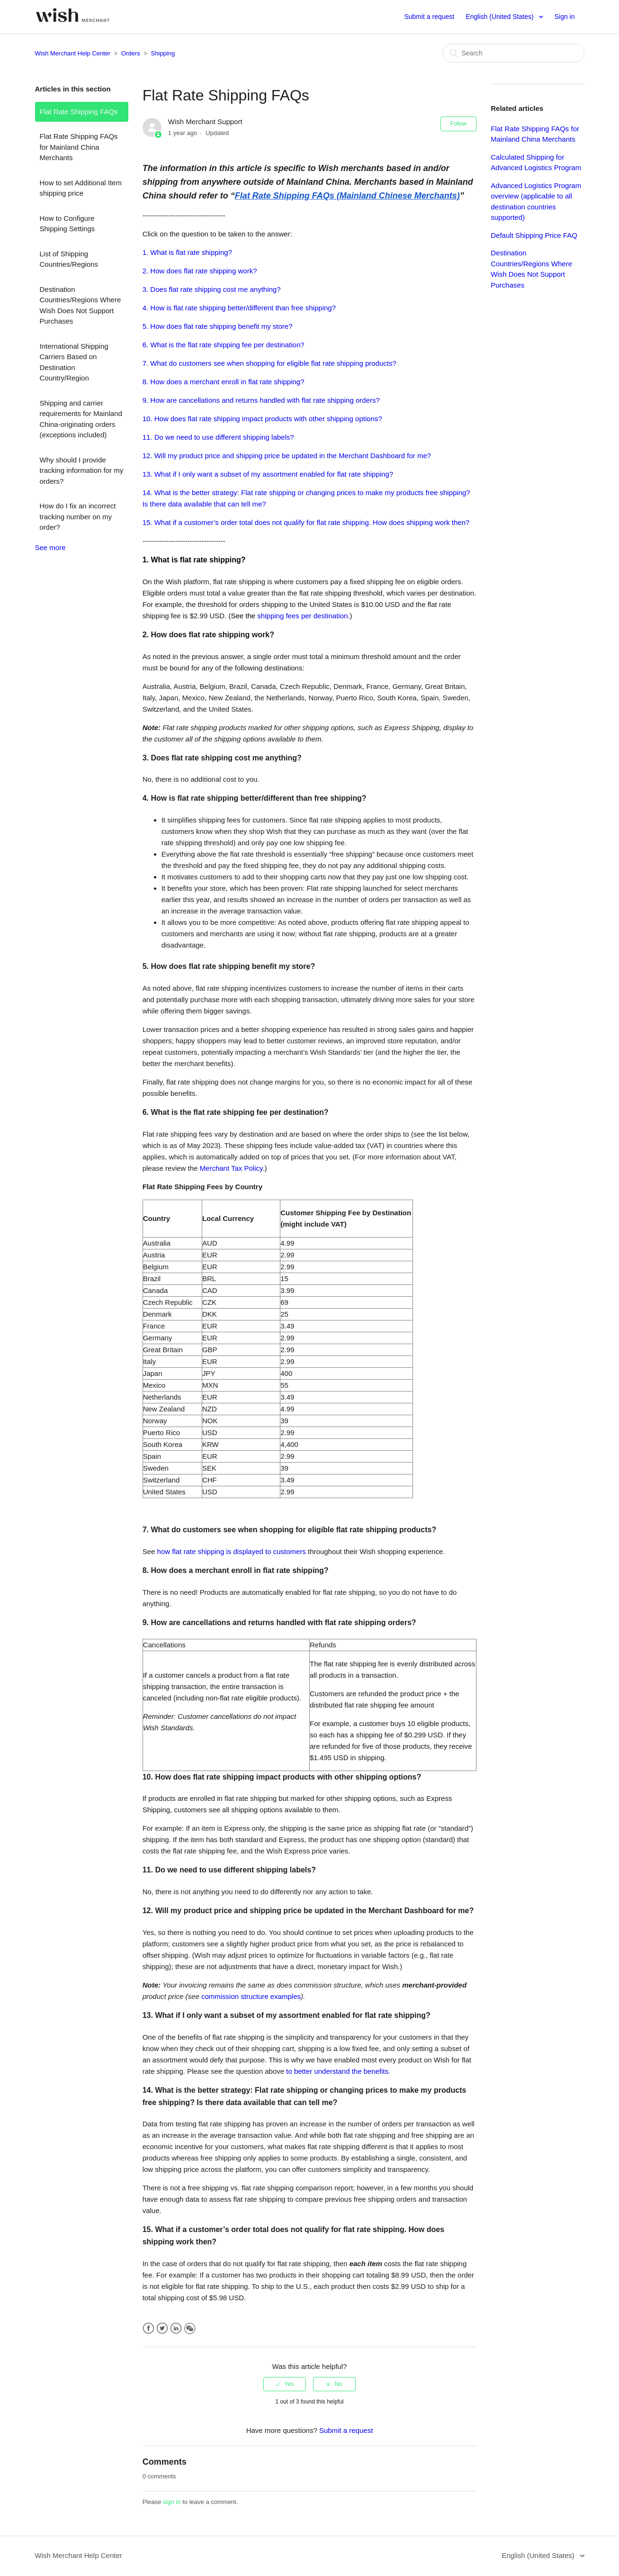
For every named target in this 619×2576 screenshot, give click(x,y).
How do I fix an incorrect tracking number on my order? (78, 516)
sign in (172, 2501)
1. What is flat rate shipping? (187, 252)
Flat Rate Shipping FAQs (79, 112)
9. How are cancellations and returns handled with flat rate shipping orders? (261, 400)
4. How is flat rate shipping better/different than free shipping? (239, 308)
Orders (130, 53)
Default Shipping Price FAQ (534, 235)
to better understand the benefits (337, 2071)
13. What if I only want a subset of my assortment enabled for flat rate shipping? (268, 474)
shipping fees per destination (302, 616)
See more (50, 547)
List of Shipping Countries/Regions (69, 259)
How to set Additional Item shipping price (81, 188)
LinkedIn (176, 2328)
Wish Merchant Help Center (73, 53)
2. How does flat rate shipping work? (200, 271)
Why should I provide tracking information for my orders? (82, 470)
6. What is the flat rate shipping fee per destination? (224, 345)
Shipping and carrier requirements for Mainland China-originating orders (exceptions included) (81, 419)
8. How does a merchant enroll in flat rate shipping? (224, 382)
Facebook (148, 2328)
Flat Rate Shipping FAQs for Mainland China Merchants (79, 147)
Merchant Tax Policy (231, 1168)
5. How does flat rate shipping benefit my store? (218, 326)
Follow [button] (458, 123)
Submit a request (429, 16)
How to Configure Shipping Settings (67, 223)
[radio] (284, 2384)
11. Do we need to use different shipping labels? (218, 437)
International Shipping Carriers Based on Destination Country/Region (74, 362)
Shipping (163, 53)
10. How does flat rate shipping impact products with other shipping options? (262, 419)
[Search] (513, 53)
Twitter (162, 2328)
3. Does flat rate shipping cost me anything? (212, 289)
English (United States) (500, 16)
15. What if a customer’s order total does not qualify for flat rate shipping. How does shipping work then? (306, 522)
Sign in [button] (565, 16)
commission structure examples (251, 1996)
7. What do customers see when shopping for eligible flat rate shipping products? (269, 363)
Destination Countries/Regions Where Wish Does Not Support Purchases (80, 305)
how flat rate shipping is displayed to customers (231, 1551)
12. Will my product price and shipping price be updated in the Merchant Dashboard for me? (288, 456)
